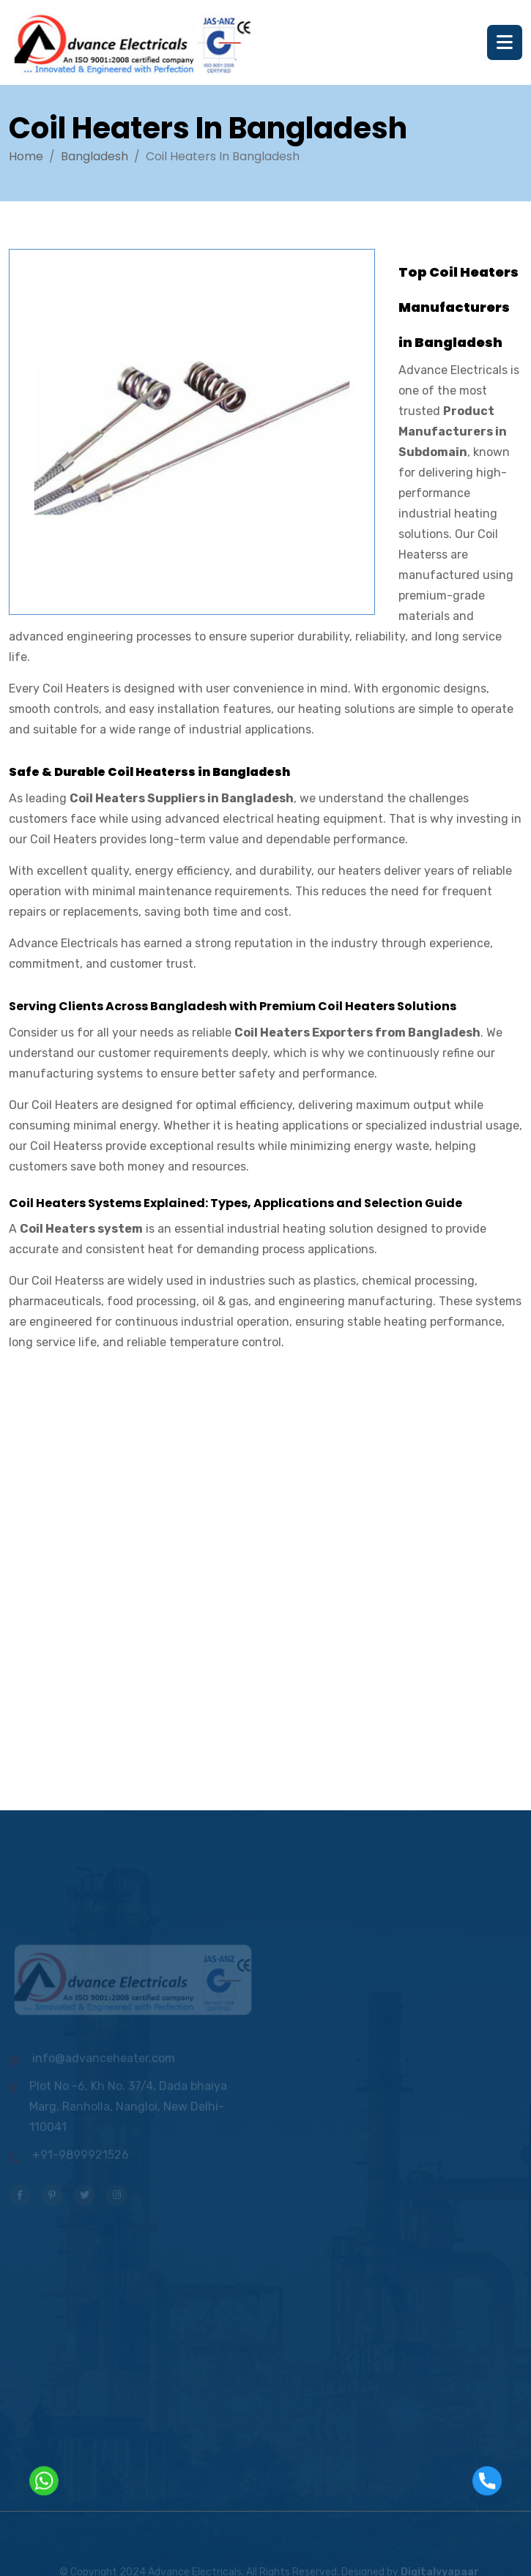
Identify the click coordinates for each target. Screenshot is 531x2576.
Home (26, 156)
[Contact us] (117, 1583)
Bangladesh (94, 156)
